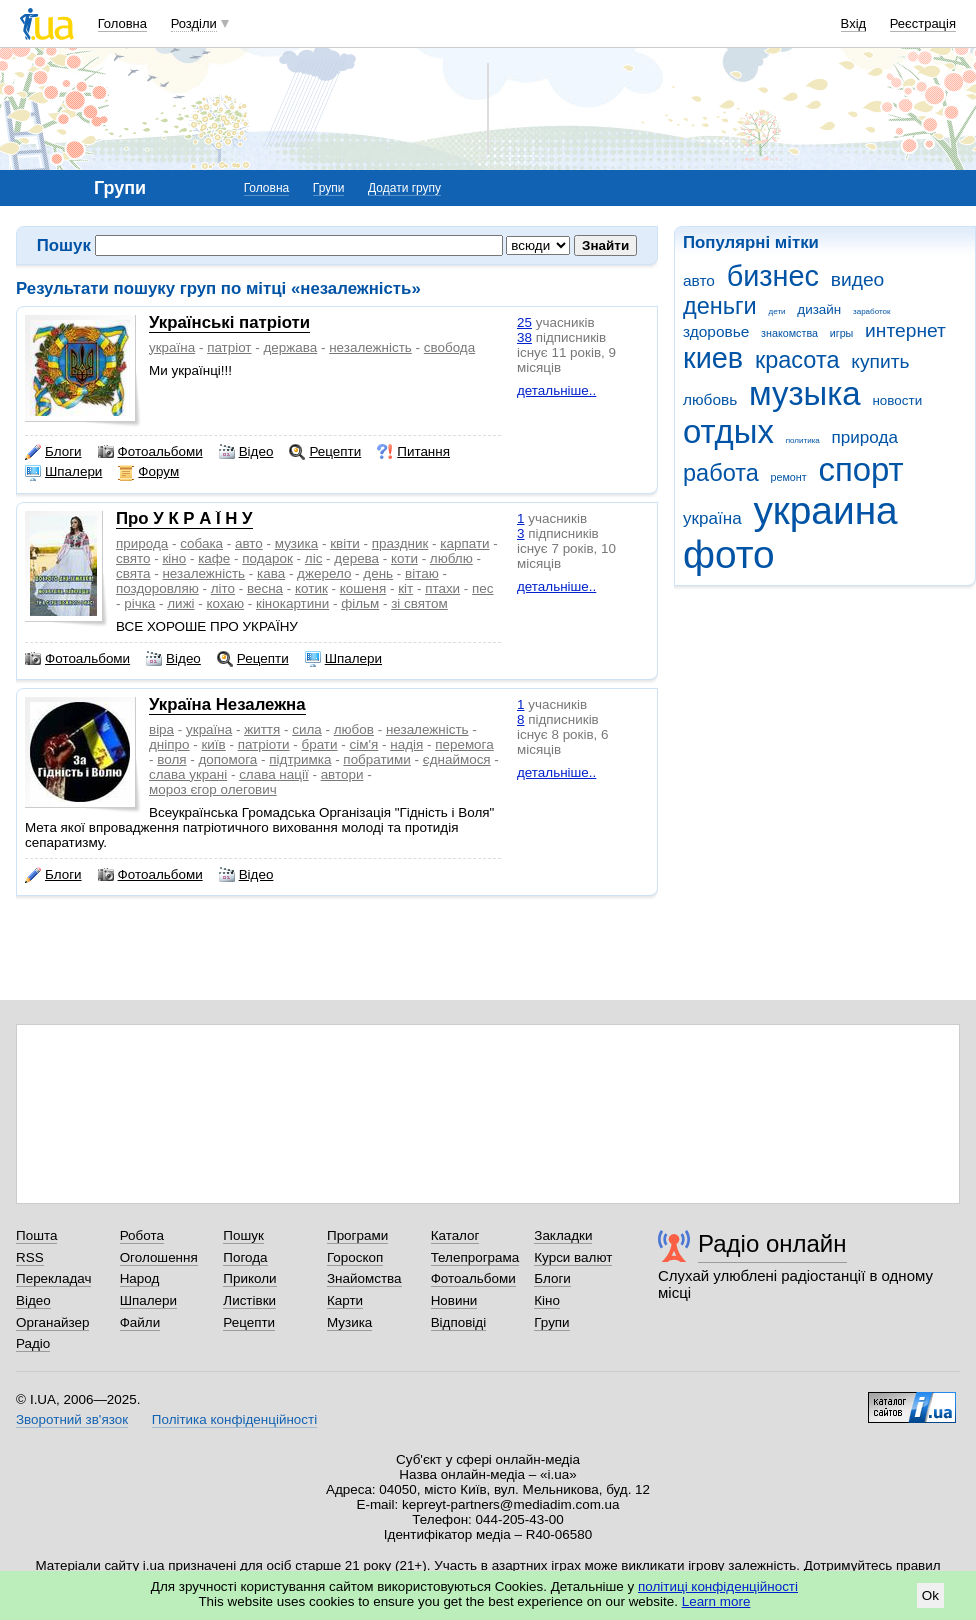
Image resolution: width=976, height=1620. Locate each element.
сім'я (363, 744)
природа (865, 437)
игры (842, 333)
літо (223, 588)
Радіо (33, 1343)
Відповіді (459, 1322)
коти (404, 558)
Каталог (455, 1235)
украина (825, 510)
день (378, 573)
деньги (720, 306)
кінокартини (292, 603)
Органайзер (52, 1322)
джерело (324, 573)
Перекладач (53, 1278)
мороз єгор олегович (213, 789)
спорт (860, 469)
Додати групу (404, 188)
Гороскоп (355, 1257)
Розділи (194, 23)
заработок (872, 311)
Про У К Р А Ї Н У (184, 518)
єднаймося (457, 759)
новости (897, 400)
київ (213, 744)
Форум (148, 472)
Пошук (243, 1235)
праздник (400, 543)
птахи (442, 588)
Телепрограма (475, 1257)
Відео (246, 452)
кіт (405, 588)
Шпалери (63, 472)
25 (524, 322)
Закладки (563, 1235)
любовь (710, 399)
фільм (360, 603)
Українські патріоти (229, 322)
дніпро (169, 744)
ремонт (789, 477)
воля (171, 759)
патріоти (264, 744)
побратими (377, 759)
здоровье (716, 331)
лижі (180, 603)
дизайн (819, 309)
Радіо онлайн (772, 1243)
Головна (122, 23)
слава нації (274, 774)
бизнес (773, 276)
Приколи (249, 1278)
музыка (805, 393)
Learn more (716, 1601)
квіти (345, 543)
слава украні (188, 774)
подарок (267, 558)
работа (721, 473)
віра (161, 729)
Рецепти (325, 452)
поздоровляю (157, 588)
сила (307, 729)
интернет (905, 330)
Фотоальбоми (150, 452)
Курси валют (573, 1257)
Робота (142, 1235)
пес (482, 588)
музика (296, 543)
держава (290, 347)
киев (713, 358)
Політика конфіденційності (234, 1419)
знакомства (789, 333)
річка (139, 603)
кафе (214, 558)
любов (354, 729)
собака (201, 543)
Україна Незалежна (227, 704)
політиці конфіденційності (718, 1586)
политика (803, 440)
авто (699, 280)
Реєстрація (923, 23)
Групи (329, 188)
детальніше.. (556, 390)
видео (858, 279)
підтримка (300, 759)
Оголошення (159, 1257)
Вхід (854, 23)
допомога (227, 759)
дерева (356, 558)
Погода (245, 1257)
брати (320, 744)
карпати (464, 543)
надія (406, 744)
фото (729, 554)
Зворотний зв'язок (72, 1419)
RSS (30, 1257)
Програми (357, 1235)
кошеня (363, 588)
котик (311, 588)
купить (880, 361)
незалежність (370, 347)
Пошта (36, 1235)
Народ (140, 1278)
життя (262, 729)
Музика (349, 1322)
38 (524, 337)
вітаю (422, 573)
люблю (451, 558)
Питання (413, 452)
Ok (930, 1595)
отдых (728, 431)
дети (777, 311)
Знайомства (364, 1278)
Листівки (249, 1300)
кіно (174, 558)
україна (712, 518)
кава (271, 573)
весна (265, 588)
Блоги (53, 452)
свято (133, 558)
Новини (454, 1300)
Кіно (547, 1300)
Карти (345, 1300)
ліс (314, 558)
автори (342, 774)
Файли (140, 1322)
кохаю (225, 603)
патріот (229, 347)
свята (133, 573)
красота (797, 360)
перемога (464, 744)
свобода (449, 347)
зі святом (419, 603)
